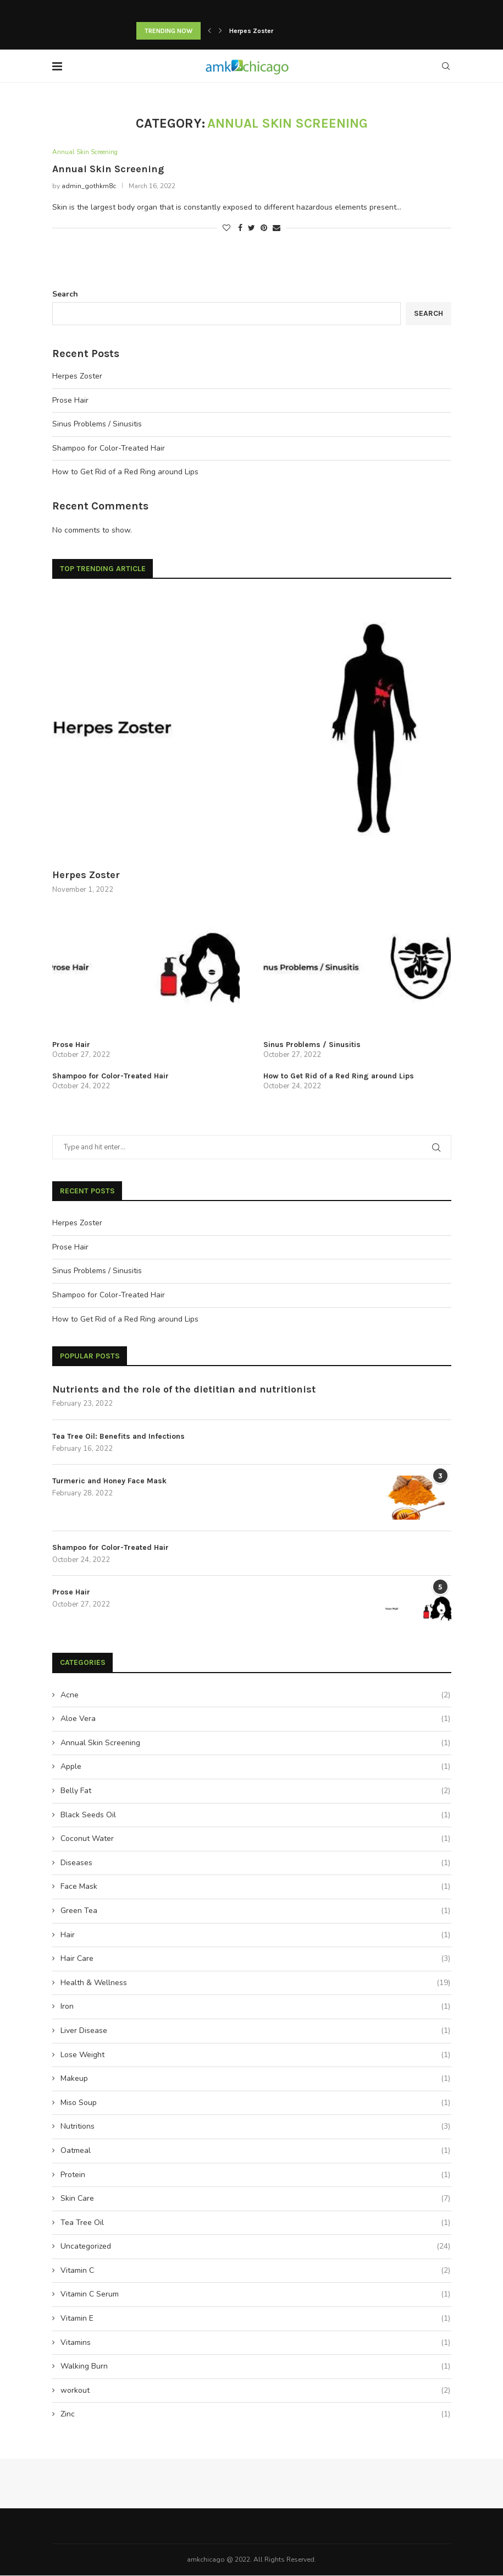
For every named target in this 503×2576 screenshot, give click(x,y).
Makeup (255, 2079)
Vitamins (255, 2343)
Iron (255, 2007)
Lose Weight (255, 2055)
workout (255, 2391)
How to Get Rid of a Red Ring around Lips (125, 473)
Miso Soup (255, 2103)
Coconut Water (255, 1839)
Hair (255, 1935)
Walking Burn (255, 2367)
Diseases (255, 1863)
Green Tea (255, 1911)
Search (65, 295)
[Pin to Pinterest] (264, 229)
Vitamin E (255, 2319)
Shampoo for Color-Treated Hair (108, 448)
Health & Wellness (255, 1983)
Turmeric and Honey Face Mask (109, 1482)
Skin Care (255, 2199)
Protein (255, 2175)
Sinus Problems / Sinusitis (97, 425)
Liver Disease (255, 2031)
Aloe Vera (255, 1719)
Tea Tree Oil (255, 2223)
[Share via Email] (276, 229)
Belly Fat (255, 1791)
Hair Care (255, 1959)
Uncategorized (255, 2247)
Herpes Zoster (251, 31)
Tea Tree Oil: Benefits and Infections (118, 1437)
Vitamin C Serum (255, 2295)
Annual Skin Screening (87, 152)
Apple (255, 1767)
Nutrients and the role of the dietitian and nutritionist (184, 1390)
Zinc (255, 2415)
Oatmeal (255, 2151)
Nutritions (255, 2127)
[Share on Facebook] (240, 229)
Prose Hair (70, 401)
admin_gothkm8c (89, 186)
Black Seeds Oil (255, 1815)
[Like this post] (226, 229)
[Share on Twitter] (251, 229)
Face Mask (255, 1887)
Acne (255, 1695)
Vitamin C (255, 2271)
